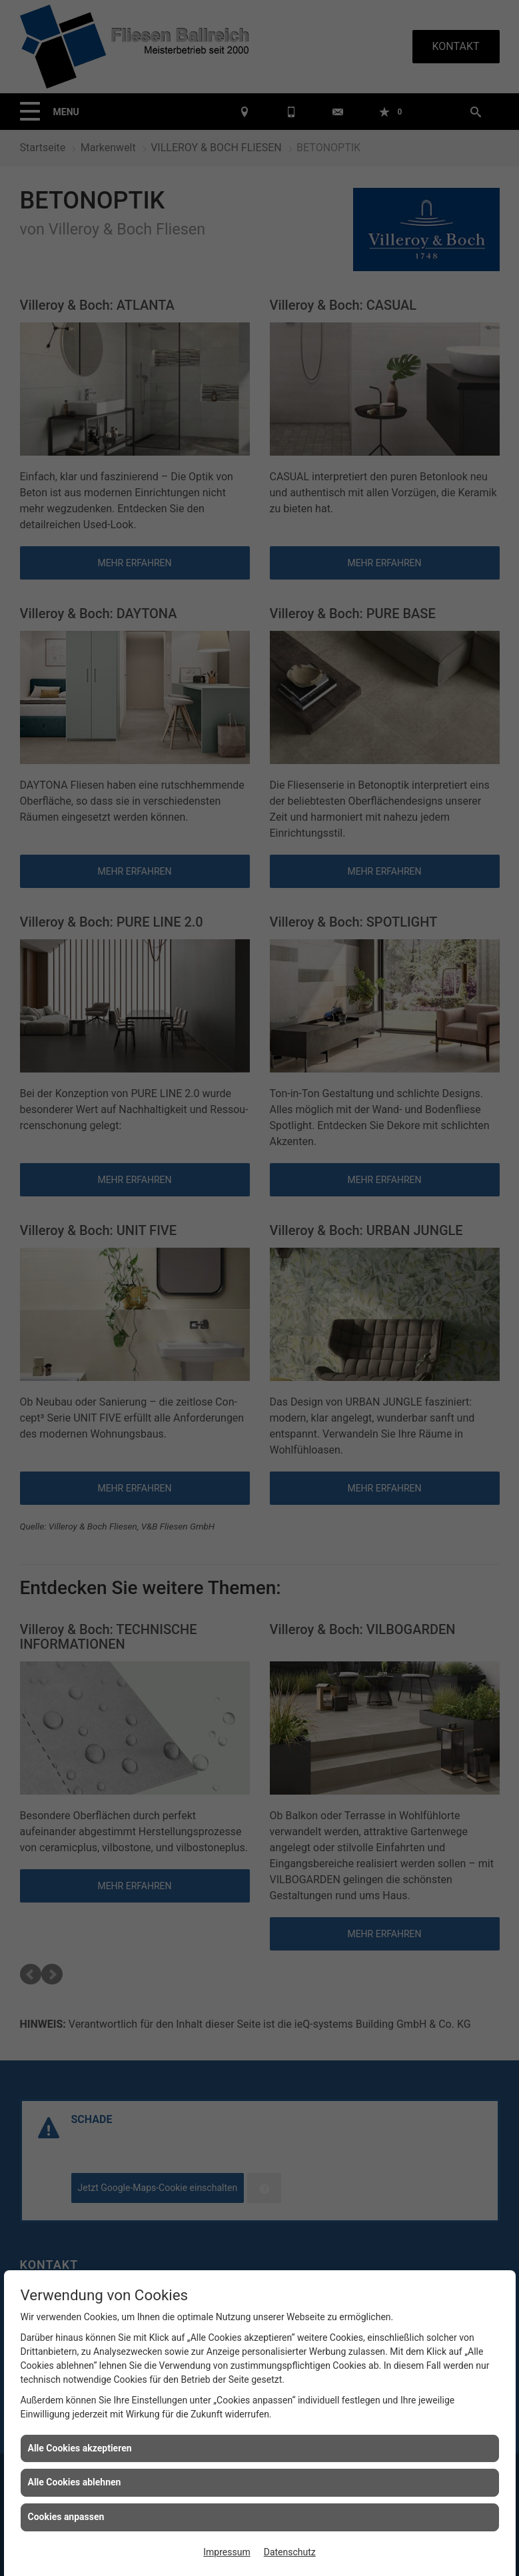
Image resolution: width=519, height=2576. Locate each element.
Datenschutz (290, 2552)
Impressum (226, 2552)
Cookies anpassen (66, 2516)
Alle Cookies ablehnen (74, 2482)
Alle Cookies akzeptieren (80, 2448)
